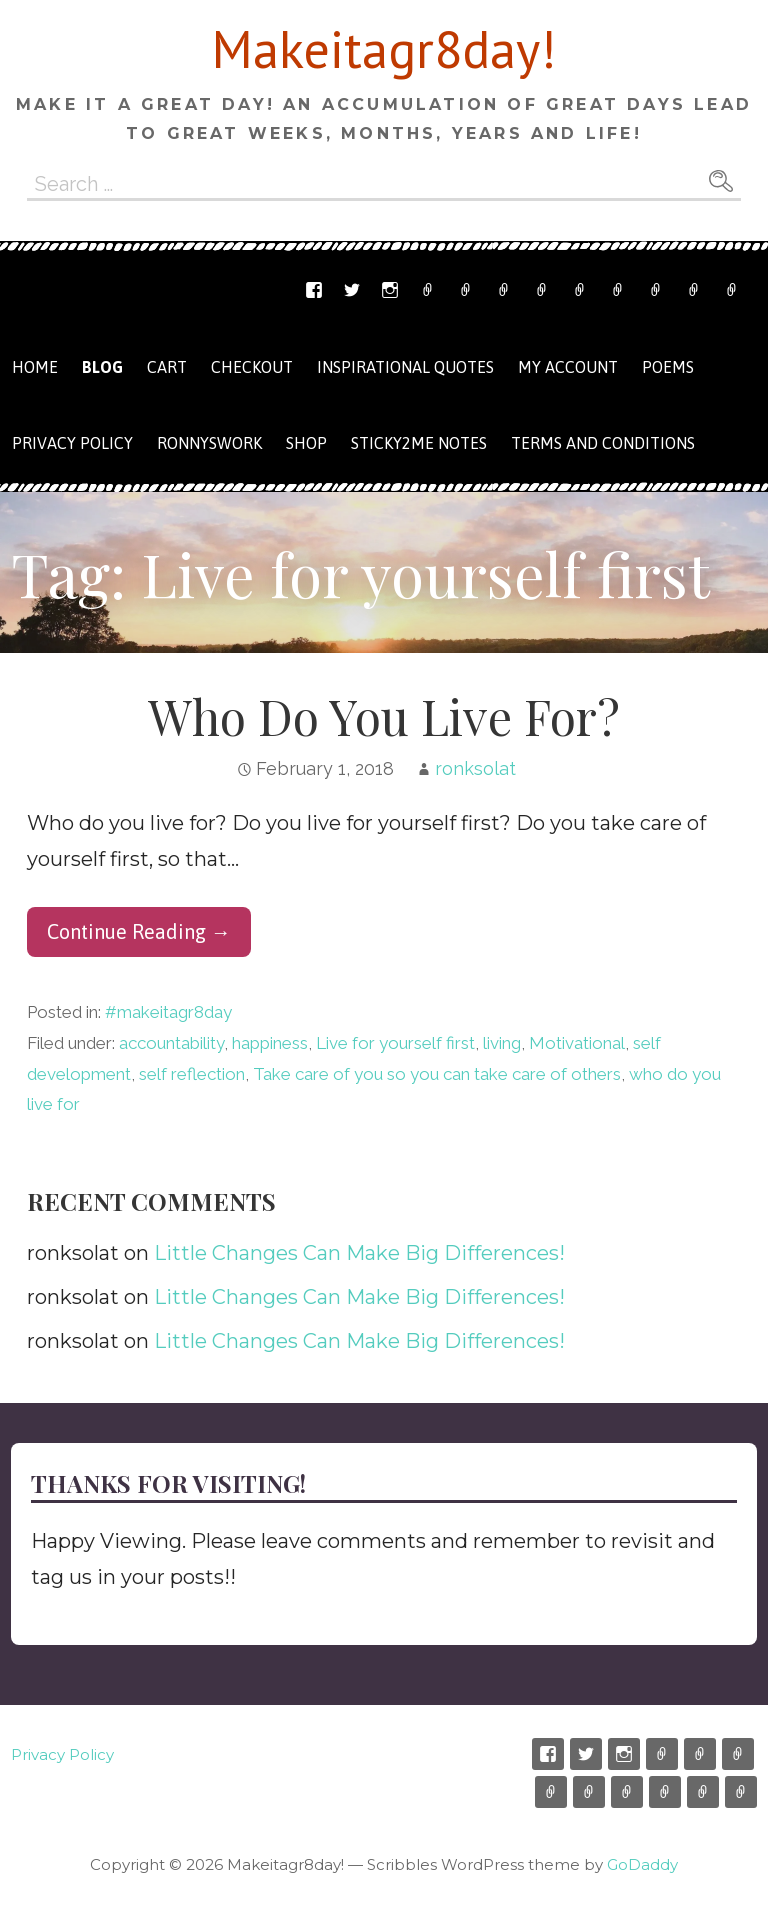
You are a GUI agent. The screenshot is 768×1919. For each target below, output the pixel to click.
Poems (668, 367)
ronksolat (475, 768)
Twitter (352, 290)
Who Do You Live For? (384, 716)
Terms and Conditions (694, 290)
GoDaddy (642, 1864)
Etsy (428, 290)
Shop (542, 290)
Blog (102, 367)
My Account (656, 290)
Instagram (390, 290)
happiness (270, 1043)
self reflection (192, 1074)
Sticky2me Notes (419, 443)
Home (35, 367)
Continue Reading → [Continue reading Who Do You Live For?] (139, 931)
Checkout (618, 290)
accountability (171, 1043)
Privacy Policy (732, 290)
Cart (580, 290)
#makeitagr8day (168, 1012)
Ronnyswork (504, 290)
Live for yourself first (395, 1043)
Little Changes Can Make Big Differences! (359, 1253)
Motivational (577, 1043)
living (502, 1043)
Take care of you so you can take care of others (437, 1074)
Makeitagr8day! (384, 48)
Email (466, 290)
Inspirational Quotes (405, 367)
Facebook (314, 290)
